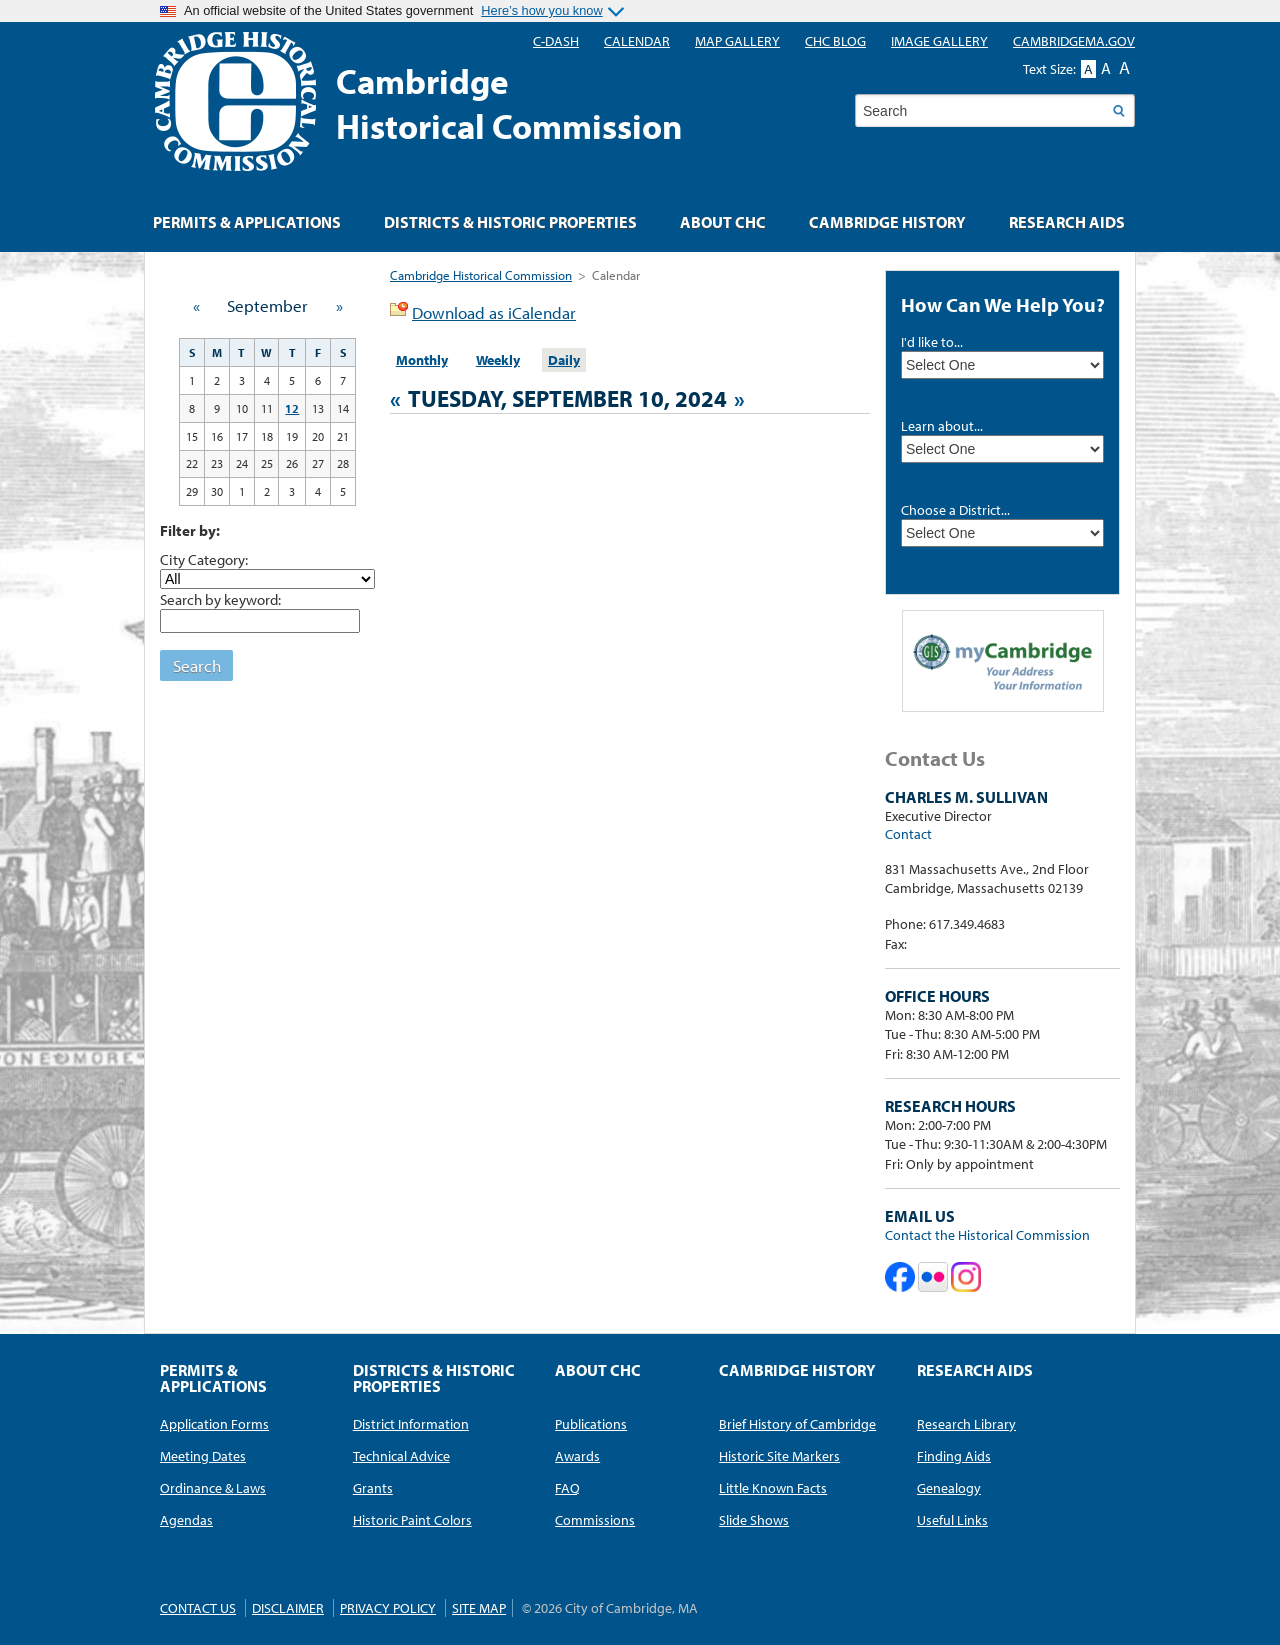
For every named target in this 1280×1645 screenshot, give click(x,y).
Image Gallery (939, 41)
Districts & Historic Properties (510, 222)
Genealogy (949, 1488)
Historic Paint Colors (412, 1520)
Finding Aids (954, 1456)
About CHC (723, 222)
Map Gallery (737, 41)
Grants (373, 1488)
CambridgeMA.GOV (1074, 41)
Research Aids (1067, 222)
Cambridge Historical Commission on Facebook (900, 1277)
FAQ (567, 1488)
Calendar (637, 41)
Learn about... (942, 426)
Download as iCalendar (494, 312)
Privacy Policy (388, 1608)
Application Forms (214, 1424)
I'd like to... (932, 342)
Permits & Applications (247, 222)
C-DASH (556, 41)
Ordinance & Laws (213, 1488)
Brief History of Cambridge (797, 1424)
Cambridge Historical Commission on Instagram (966, 1277)
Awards (577, 1456)
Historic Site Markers (779, 1456)
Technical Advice (401, 1456)
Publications (591, 1424)
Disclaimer (288, 1608)
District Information (411, 1424)
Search (197, 665)
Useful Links (952, 1520)
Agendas (186, 1520)
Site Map (479, 1608)
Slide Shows (754, 1520)
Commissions (595, 1520)
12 (292, 408)
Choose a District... (955, 510)
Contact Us (198, 1608)
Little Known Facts (773, 1488)
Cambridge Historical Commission (481, 275)
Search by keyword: (220, 599)
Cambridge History (887, 222)
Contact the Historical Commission (987, 1235)
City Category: (204, 559)
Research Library (966, 1424)
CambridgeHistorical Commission (509, 103)
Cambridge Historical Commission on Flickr (933, 1277)
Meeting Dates (203, 1456)
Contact (908, 834)
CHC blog (835, 41)
